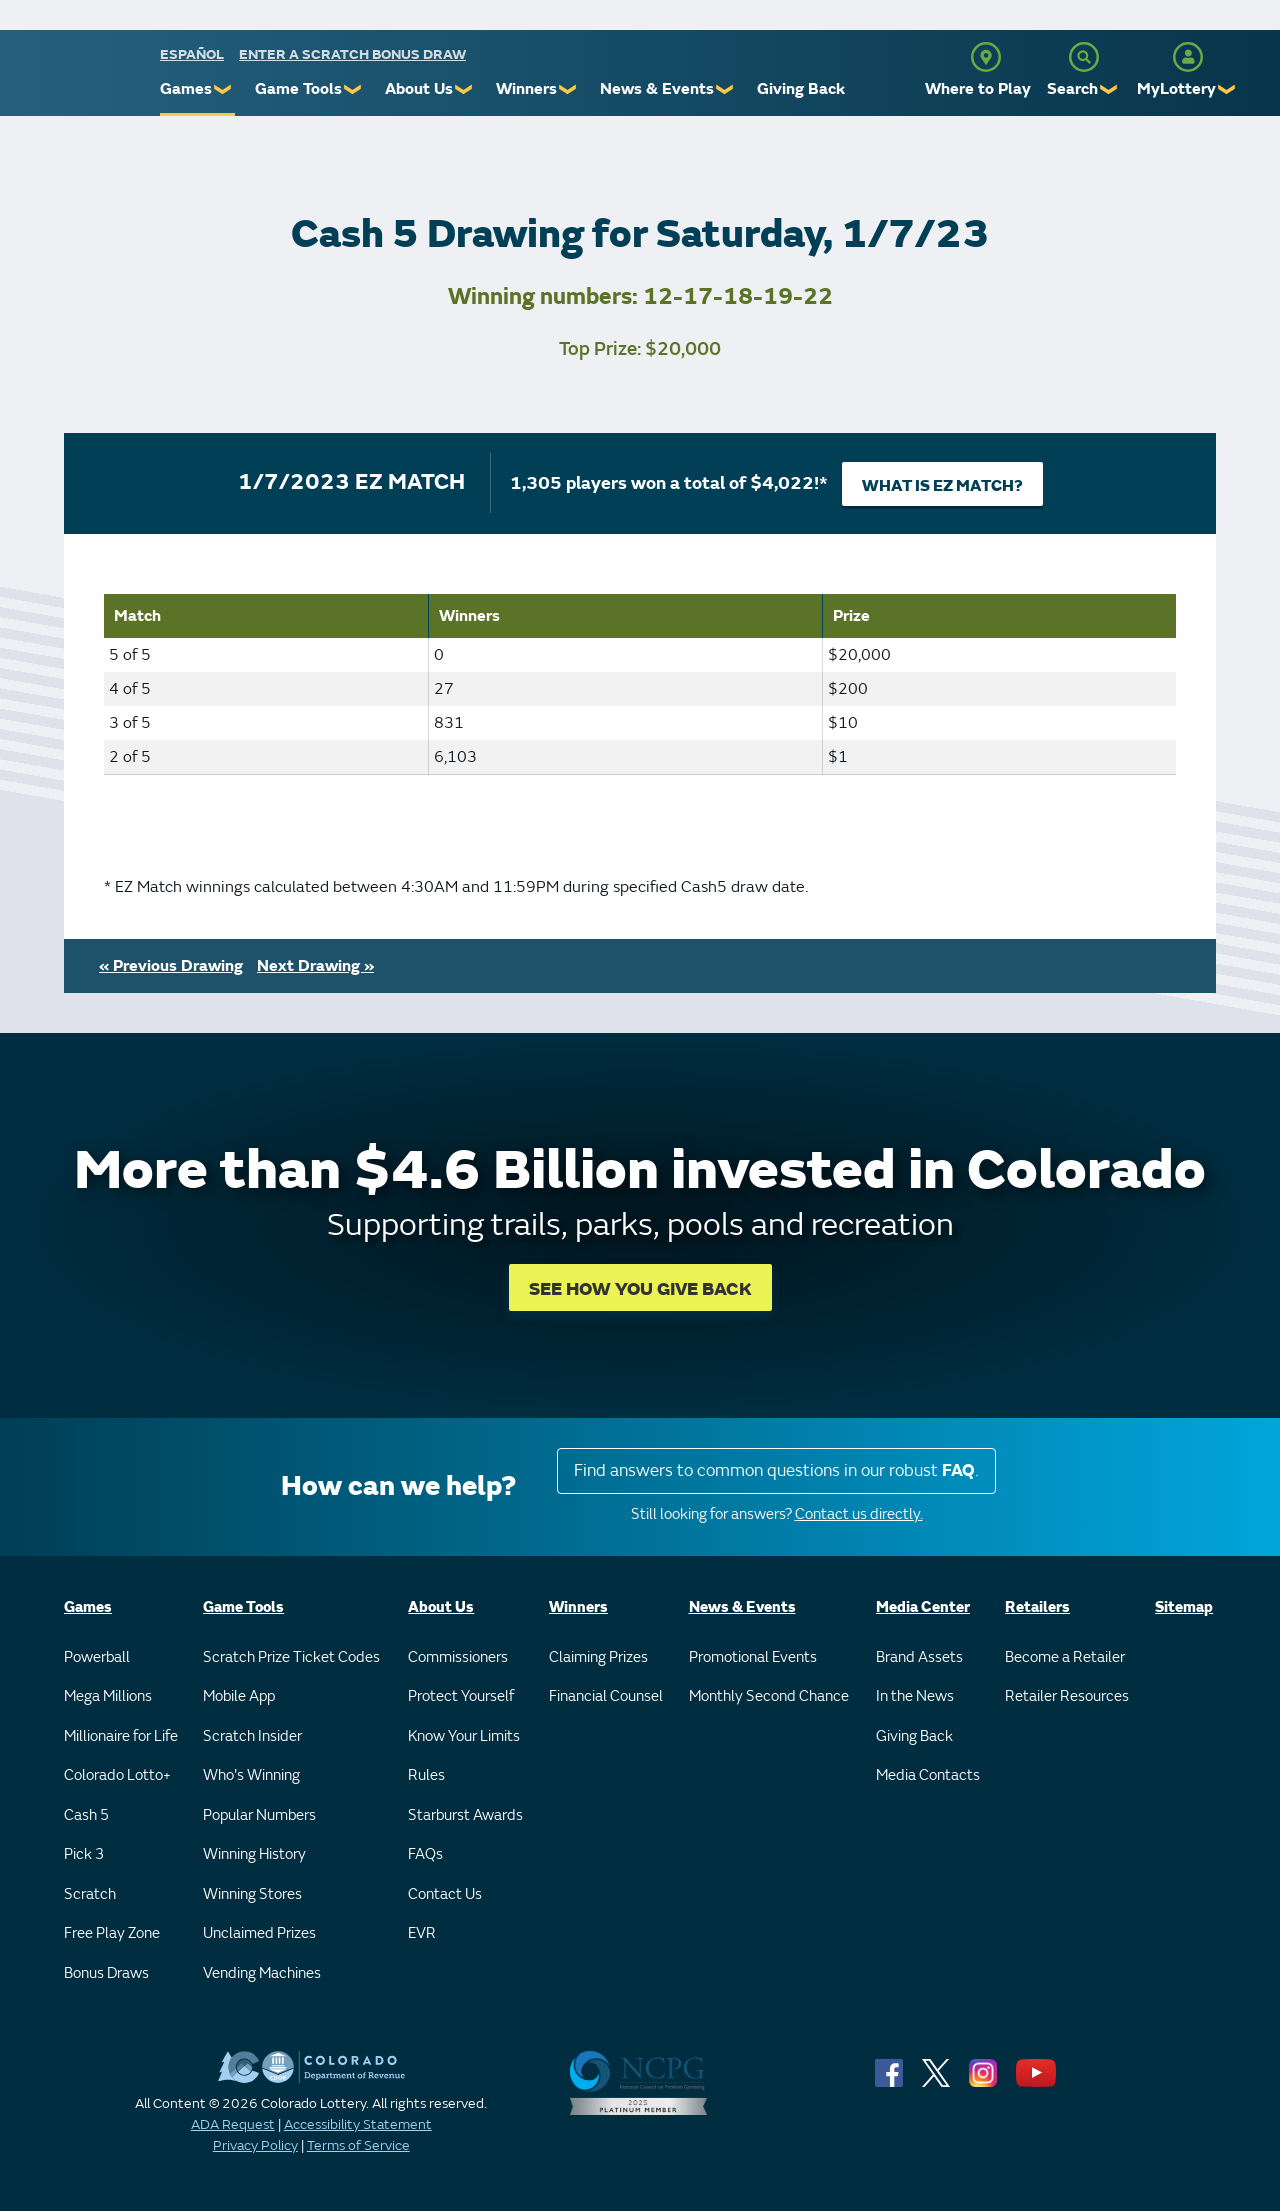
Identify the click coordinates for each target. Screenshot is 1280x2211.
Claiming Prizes (598, 1657)
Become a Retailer (1065, 1657)
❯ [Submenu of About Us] (464, 89)
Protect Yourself (461, 1696)
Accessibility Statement (358, 2124)
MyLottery (1176, 89)
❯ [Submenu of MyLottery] (1227, 89)
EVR (422, 1933)
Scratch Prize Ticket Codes (291, 1657)
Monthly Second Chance (769, 1696)
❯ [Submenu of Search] (1109, 89)
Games (186, 89)
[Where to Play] (986, 57)
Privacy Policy (255, 2145)
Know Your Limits (464, 1736)
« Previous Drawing (171, 966)
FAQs (425, 1854)
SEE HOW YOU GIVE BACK (640, 1289)
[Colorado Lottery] (82, 78)
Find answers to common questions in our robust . (776, 1470)
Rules (426, 1775)
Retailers (1037, 1607)
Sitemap (1184, 1607)
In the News (915, 1696)
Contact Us (445, 1894)
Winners (526, 89)
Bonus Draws (106, 1973)
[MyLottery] (1188, 57)
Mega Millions (108, 1696)
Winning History (254, 1854)
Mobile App (239, 1696)
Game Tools (298, 89)
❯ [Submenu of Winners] (568, 89)
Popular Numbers (259, 1815)
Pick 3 (84, 1854)
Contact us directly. (859, 1514)
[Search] (1084, 57)
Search (1072, 89)
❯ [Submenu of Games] (223, 89)
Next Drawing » (315, 966)
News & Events (657, 89)
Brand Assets (919, 1657)
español (192, 54)
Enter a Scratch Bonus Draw (352, 54)
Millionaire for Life (121, 1736)
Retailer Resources (1067, 1696)
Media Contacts (928, 1775)
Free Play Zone (112, 1933)
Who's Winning (251, 1775)
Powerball (97, 1657)
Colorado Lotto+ (117, 1775)
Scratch (90, 1894)
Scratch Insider (252, 1736)
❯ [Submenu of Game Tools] (353, 89)
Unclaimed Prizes (259, 1933)
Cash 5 (86, 1815)
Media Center (923, 1607)
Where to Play (978, 89)
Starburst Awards (465, 1815)
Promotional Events (753, 1657)
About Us (419, 89)
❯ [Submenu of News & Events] (725, 89)
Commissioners (458, 1657)
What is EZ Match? (942, 486)
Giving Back (801, 89)
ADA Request (233, 2124)
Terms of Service (358, 2145)
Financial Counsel (606, 1696)
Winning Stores (252, 1894)
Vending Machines (262, 1973)
